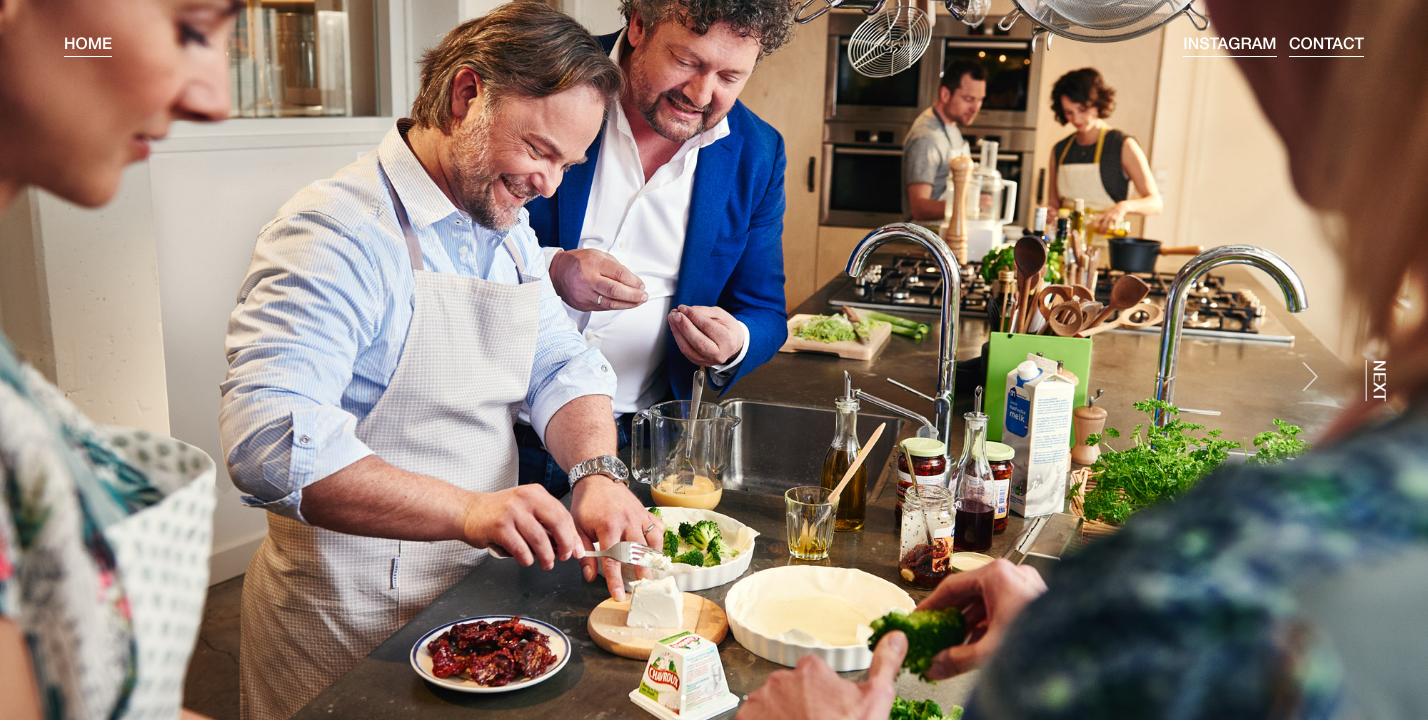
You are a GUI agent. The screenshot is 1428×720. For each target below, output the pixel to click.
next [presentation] (1376, 380)
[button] (683, 697)
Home (88, 46)
